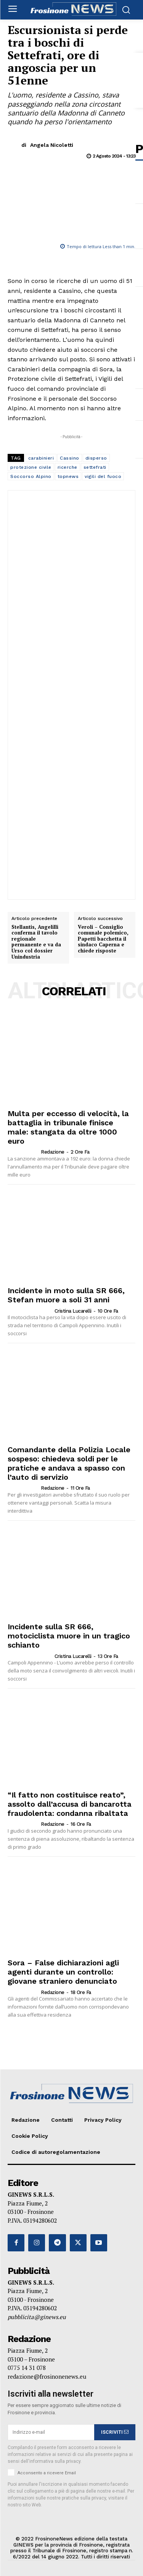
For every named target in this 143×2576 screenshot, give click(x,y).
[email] (51, 2432)
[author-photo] (24, 1152)
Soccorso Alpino (30, 476)
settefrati (95, 467)
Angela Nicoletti (51, 145)
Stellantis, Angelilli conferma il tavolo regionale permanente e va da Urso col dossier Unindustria (36, 942)
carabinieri (41, 458)
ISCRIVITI (115, 2432)
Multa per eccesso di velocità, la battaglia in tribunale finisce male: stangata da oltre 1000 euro (68, 1127)
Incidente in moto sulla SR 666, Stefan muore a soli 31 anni (66, 1295)
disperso (96, 458)
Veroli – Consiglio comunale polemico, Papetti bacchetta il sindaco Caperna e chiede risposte (103, 939)
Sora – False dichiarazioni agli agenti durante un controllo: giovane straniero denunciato (63, 1972)
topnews (68, 476)
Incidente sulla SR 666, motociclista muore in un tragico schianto (69, 1636)
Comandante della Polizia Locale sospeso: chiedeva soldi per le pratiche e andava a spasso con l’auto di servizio (69, 1463)
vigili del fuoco (103, 476)
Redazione (52, 1152)
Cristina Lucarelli (73, 1311)
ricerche (67, 467)
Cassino (69, 458)
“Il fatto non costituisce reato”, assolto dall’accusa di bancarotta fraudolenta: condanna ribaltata (70, 1804)
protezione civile (30, 467)
